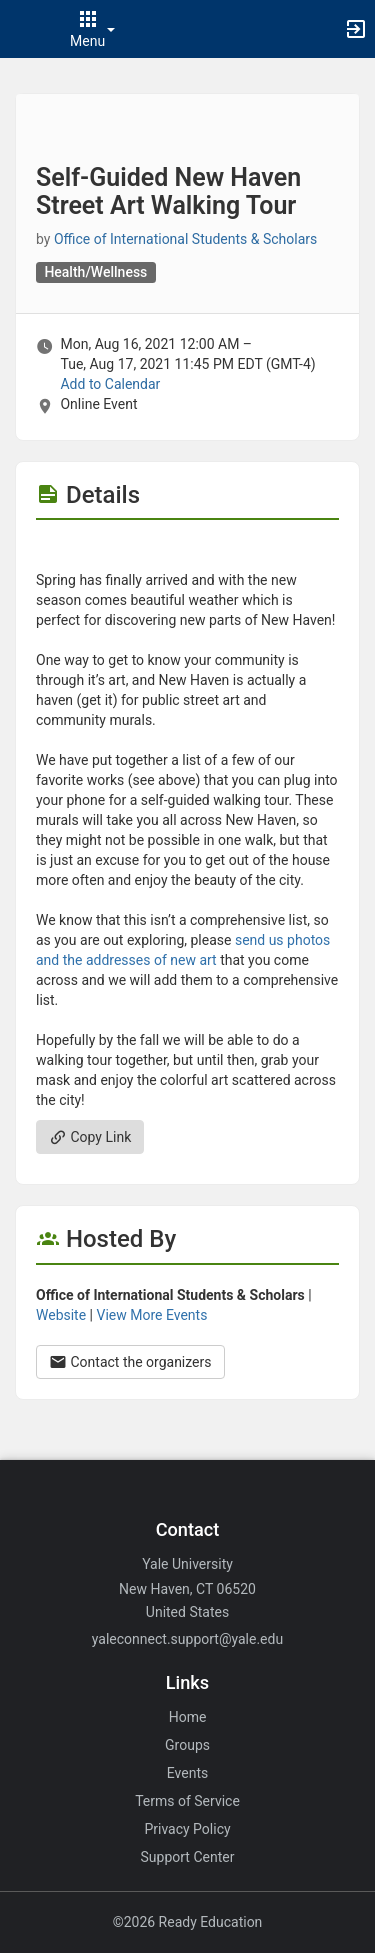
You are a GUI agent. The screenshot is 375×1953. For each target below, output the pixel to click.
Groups (187, 1745)
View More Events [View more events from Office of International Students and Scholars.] (152, 1315)
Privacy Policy (187, 1829)
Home (188, 1717)
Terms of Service (187, 1801)
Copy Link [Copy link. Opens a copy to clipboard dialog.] (90, 1137)
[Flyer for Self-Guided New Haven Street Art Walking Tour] (187, 550)
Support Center (188, 1857)
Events (187, 1773)
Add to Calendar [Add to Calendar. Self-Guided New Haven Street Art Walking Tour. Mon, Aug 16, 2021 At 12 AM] (110, 384)
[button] (25, 29)
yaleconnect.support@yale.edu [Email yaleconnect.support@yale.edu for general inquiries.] (187, 1639)
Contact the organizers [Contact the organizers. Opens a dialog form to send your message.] (130, 1362)
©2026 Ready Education (188, 1922)
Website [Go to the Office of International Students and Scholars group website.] (61, 1315)
